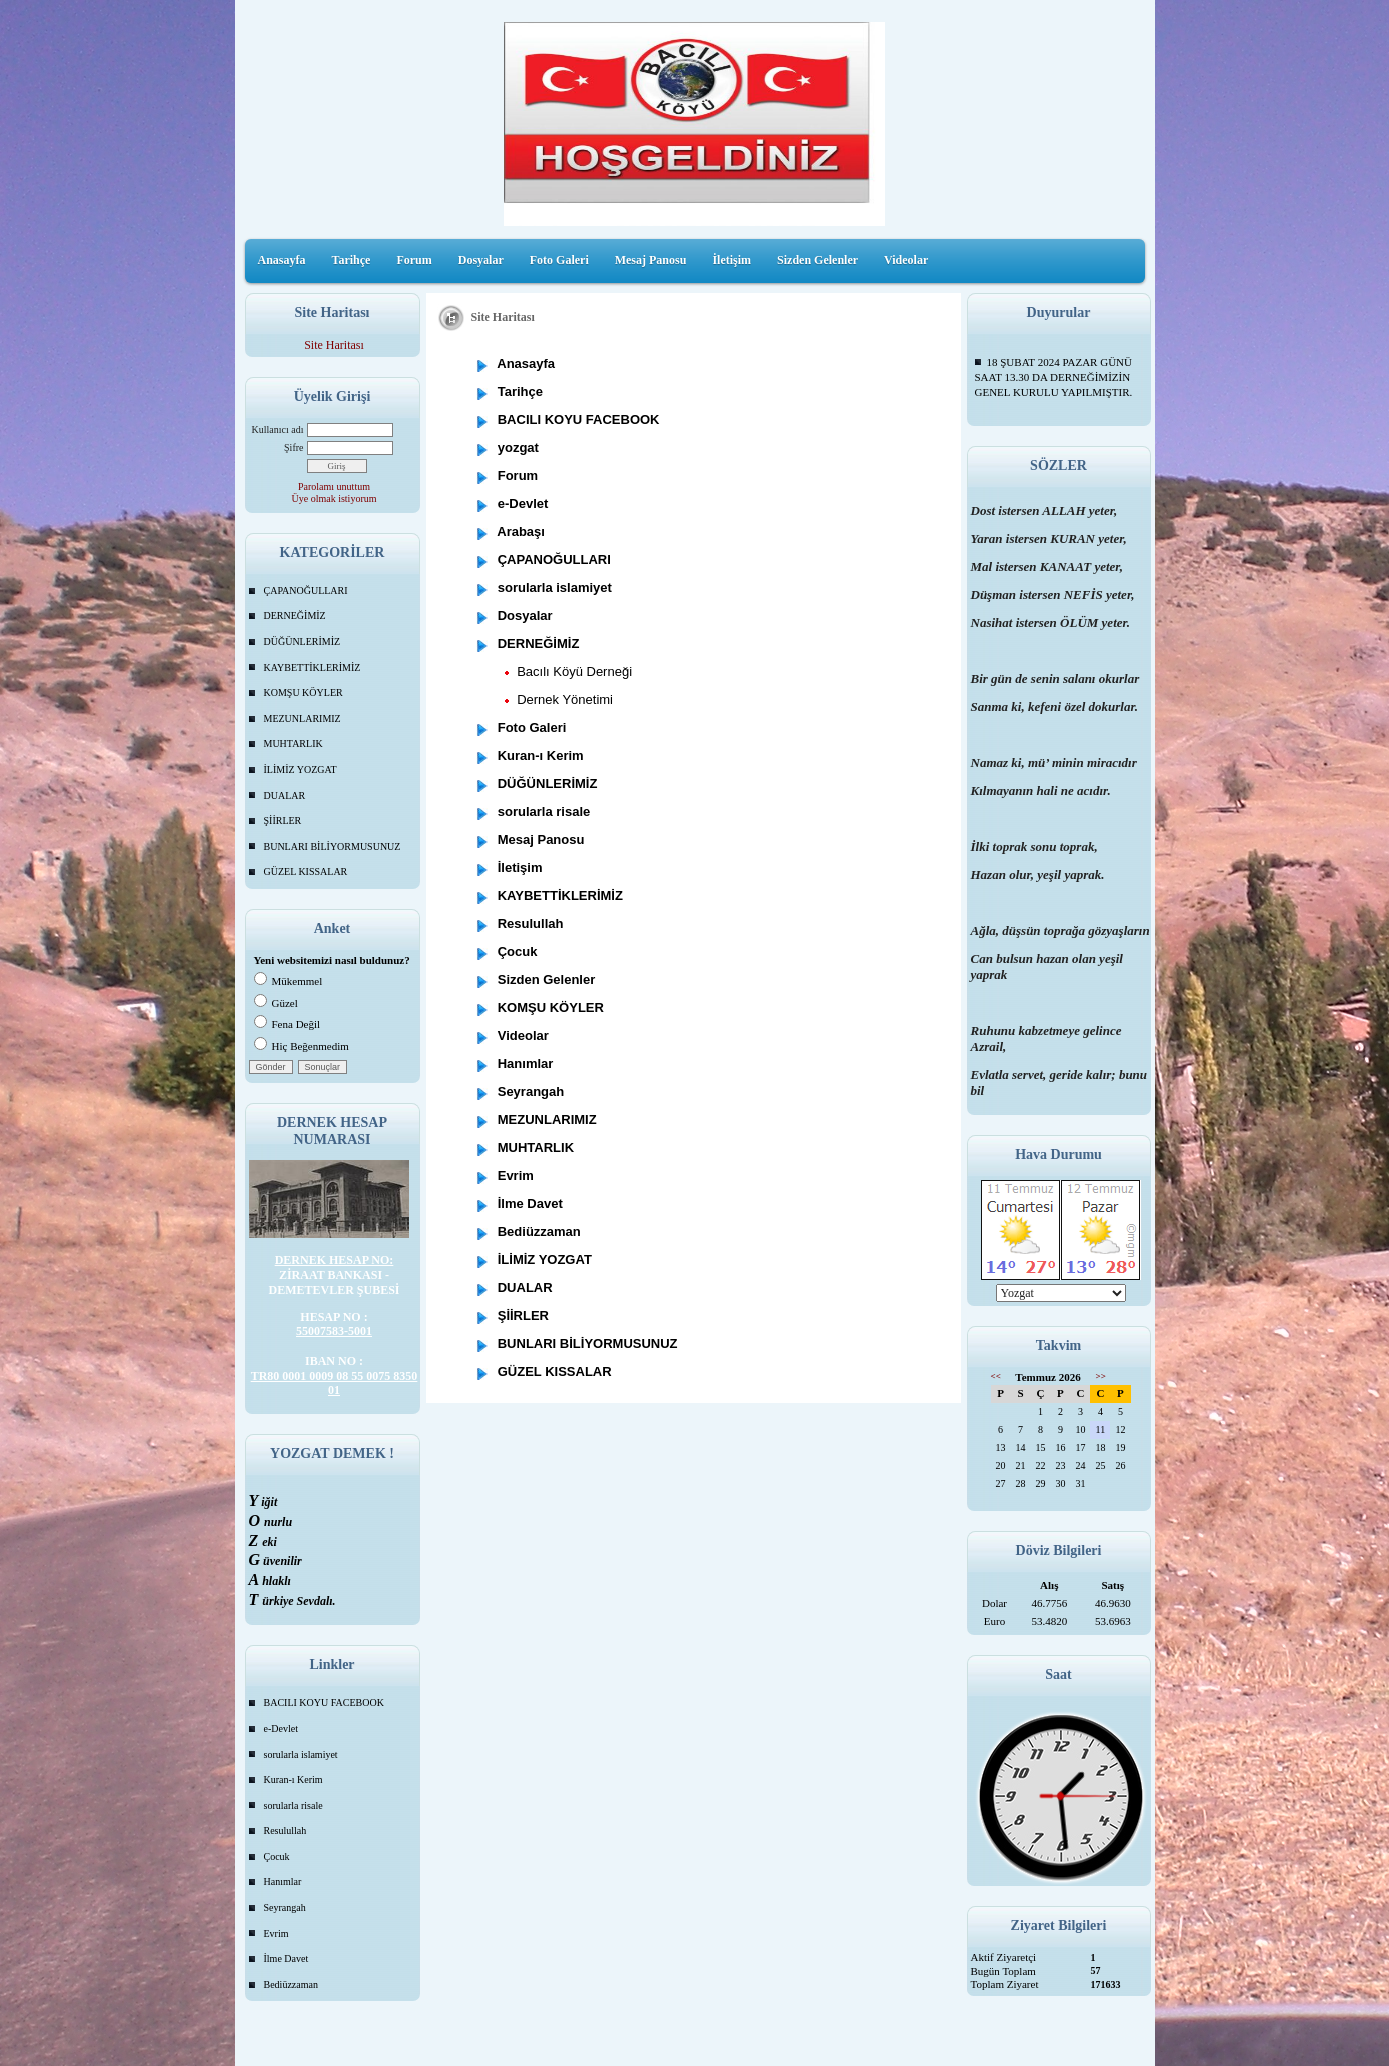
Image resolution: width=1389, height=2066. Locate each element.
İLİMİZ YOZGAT (300, 769)
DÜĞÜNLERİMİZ (302, 641)
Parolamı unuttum (334, 486)
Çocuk (277, 1856)
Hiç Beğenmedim (301, 1046)
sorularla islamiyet (301, 1754)
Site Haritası (334, 345)
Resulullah (285, 1830)
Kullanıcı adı (278, 429)
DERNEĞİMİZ (295, 615)
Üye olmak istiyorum (334, 498)
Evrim (276, 1933)
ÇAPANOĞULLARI (306, 590)
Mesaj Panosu (651, 260)
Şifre (293, 447)
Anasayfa (282, 260)
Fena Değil (287, 1024)
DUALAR (285, 795)
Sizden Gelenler (817, 260)
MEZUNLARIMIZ (302, 718)
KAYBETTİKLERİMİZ (312, 667)
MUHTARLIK (293, 743)
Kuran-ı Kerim (293, 1779)
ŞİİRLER (283, 820)
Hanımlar (283, 1881)
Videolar (906, 260)
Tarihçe (351, 260)
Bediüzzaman (291, 1984)
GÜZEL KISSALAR (306, 871)
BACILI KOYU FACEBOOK (324, 1702)
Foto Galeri (559, 260)
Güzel (276, 1003)
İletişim (731, 260)
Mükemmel (288, 981)
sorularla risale (293, 1805)
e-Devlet (281, 1728)
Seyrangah (285, 1907)
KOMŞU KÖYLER (303, 692)
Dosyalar (481, 260)
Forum (413, 260)
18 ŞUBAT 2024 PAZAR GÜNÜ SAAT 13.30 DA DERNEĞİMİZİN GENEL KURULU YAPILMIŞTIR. (1054, 377)
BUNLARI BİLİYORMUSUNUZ (332, 846)
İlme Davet (286, 1958)
